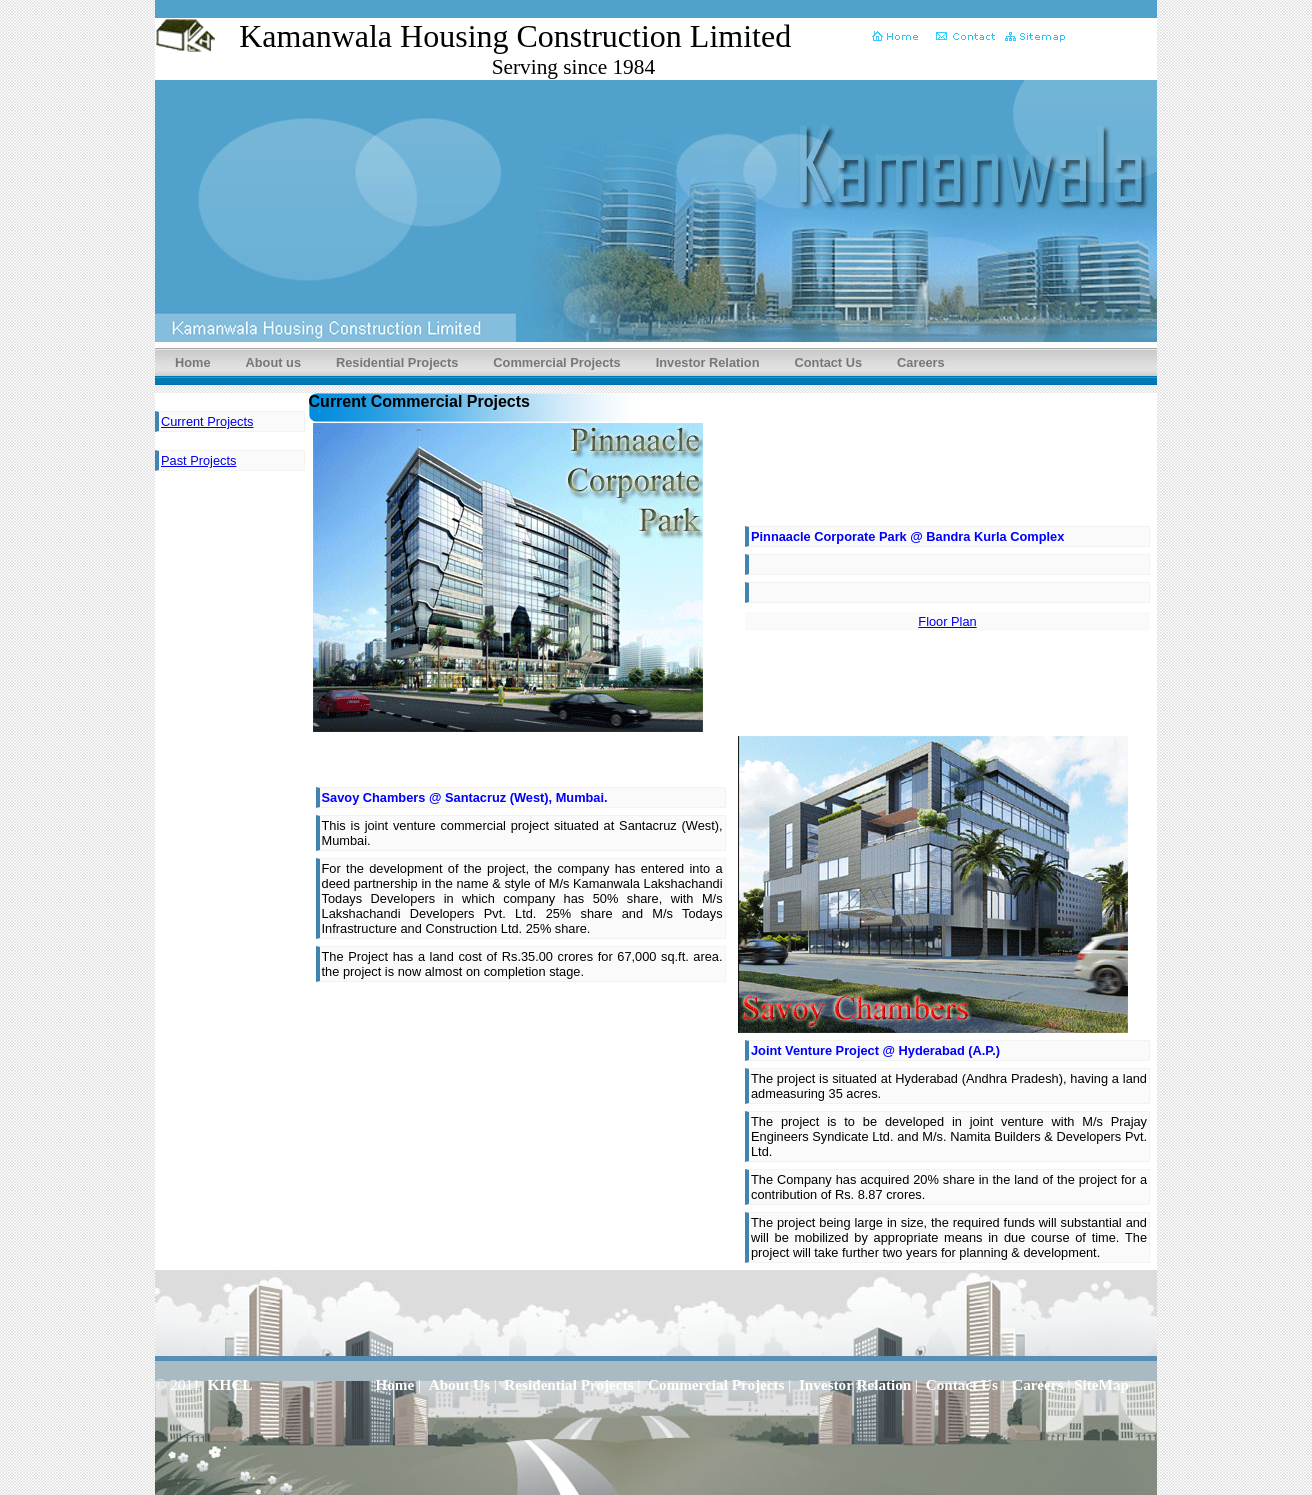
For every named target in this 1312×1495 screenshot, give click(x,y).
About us (273, 362)
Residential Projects (397, 362)
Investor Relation (708, 362)
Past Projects (198, 460)
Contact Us (829, 362)
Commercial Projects (556, 362)
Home (193, 362)
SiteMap (1101, 1384)
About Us (459, 1384)
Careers (921, 362)
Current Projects (207, 421)
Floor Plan (947, 621)
